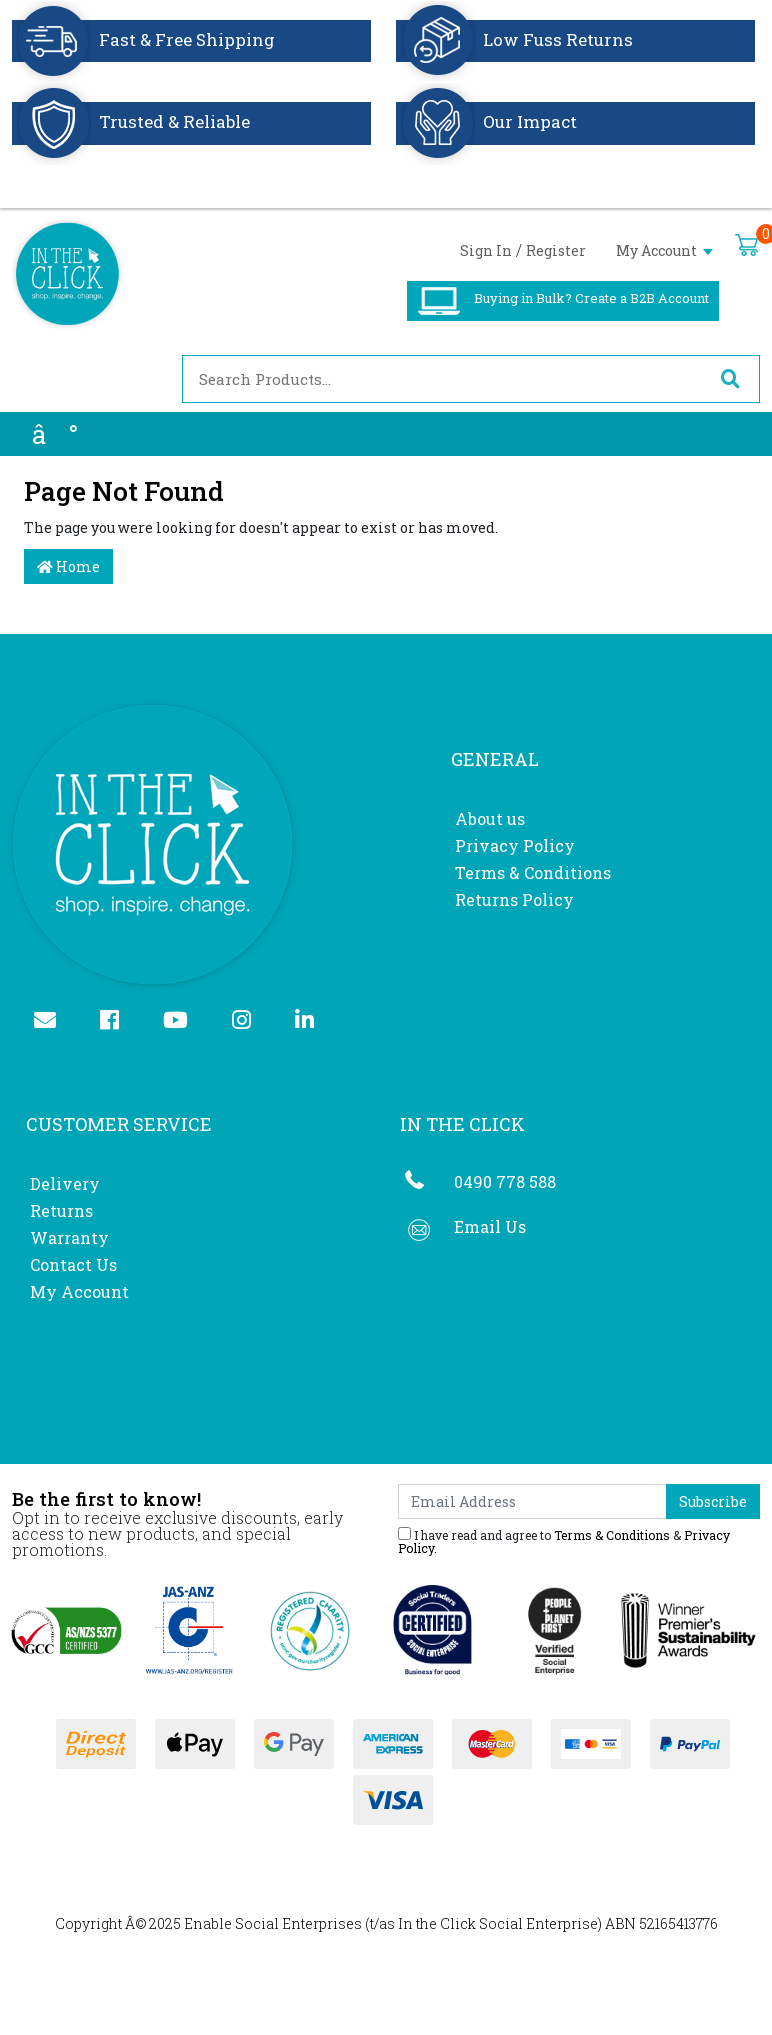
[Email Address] (532, 1501)
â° (55, 434)
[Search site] (730, 379)
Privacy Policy (515, 845)
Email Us (490, 1226)
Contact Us (73, 1264)
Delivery (65, 1183)
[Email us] (53, 1021)
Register (556, 250)
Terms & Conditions (533, 872)
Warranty (69, 1237)
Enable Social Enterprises (273, 1923)
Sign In (486, 250)
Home (68, 566)
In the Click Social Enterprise (498, 1923)
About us (490, 818)
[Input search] (442, 379)
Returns (61, 1210)
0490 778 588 (505, 1181)
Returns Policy (514, 899)
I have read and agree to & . (564, 1540)
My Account (664, 250)
